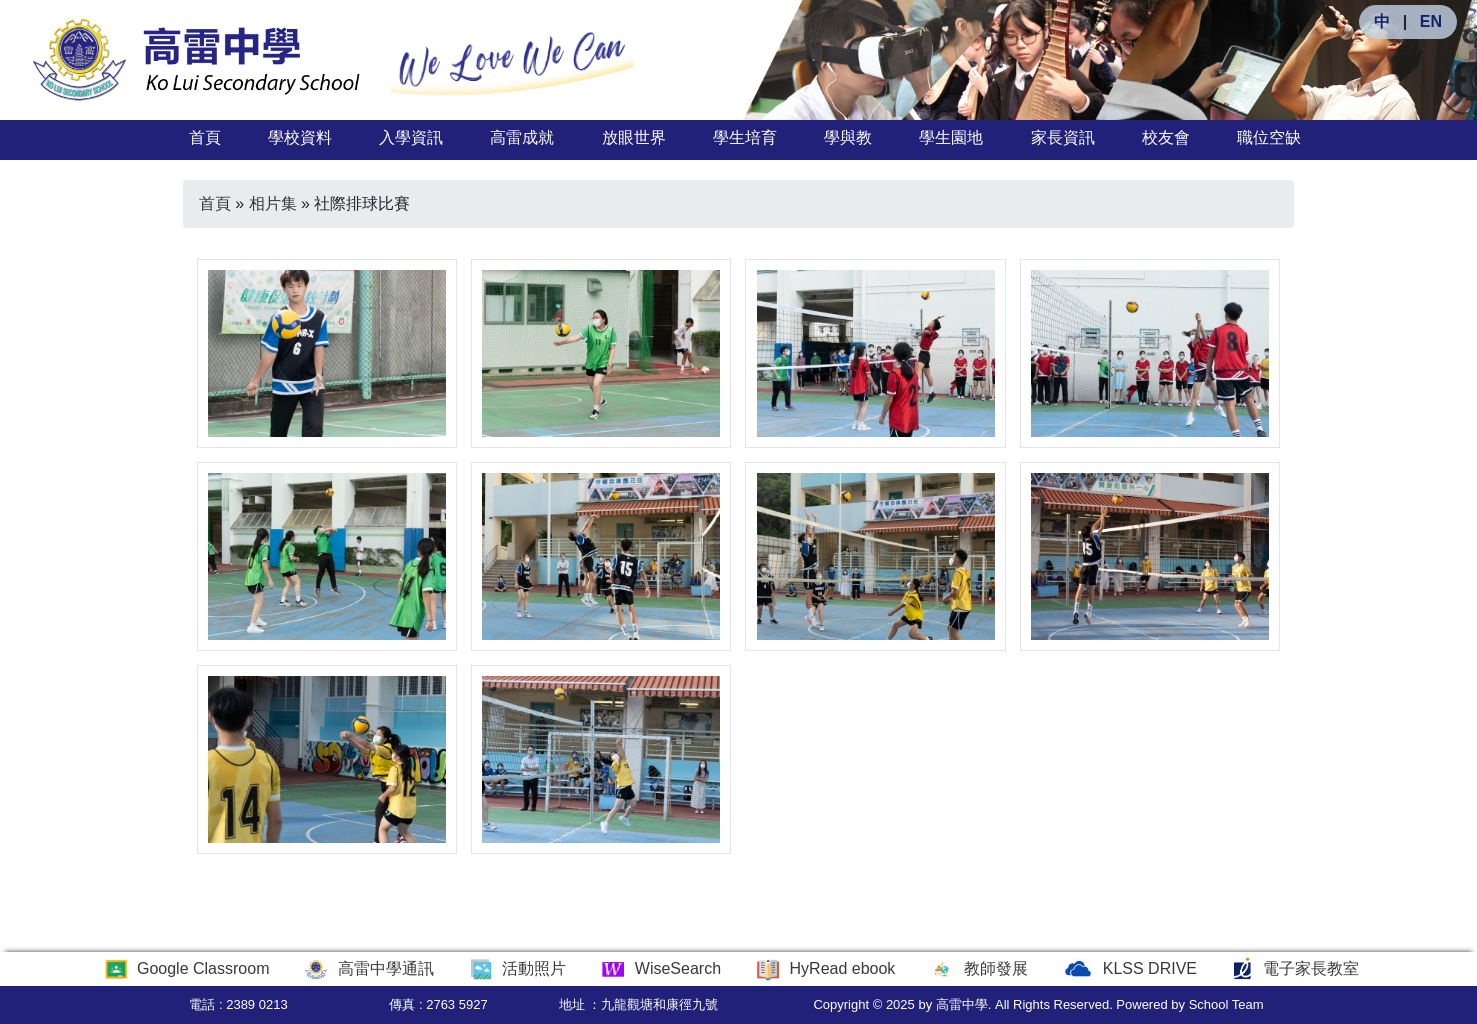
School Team (1226, 1004)
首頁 (205, 137)
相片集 (273, 203)
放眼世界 (634, 137)
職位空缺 (1269, 137)
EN (1431, 21)
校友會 (1166, 137)
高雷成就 (522, 137)
